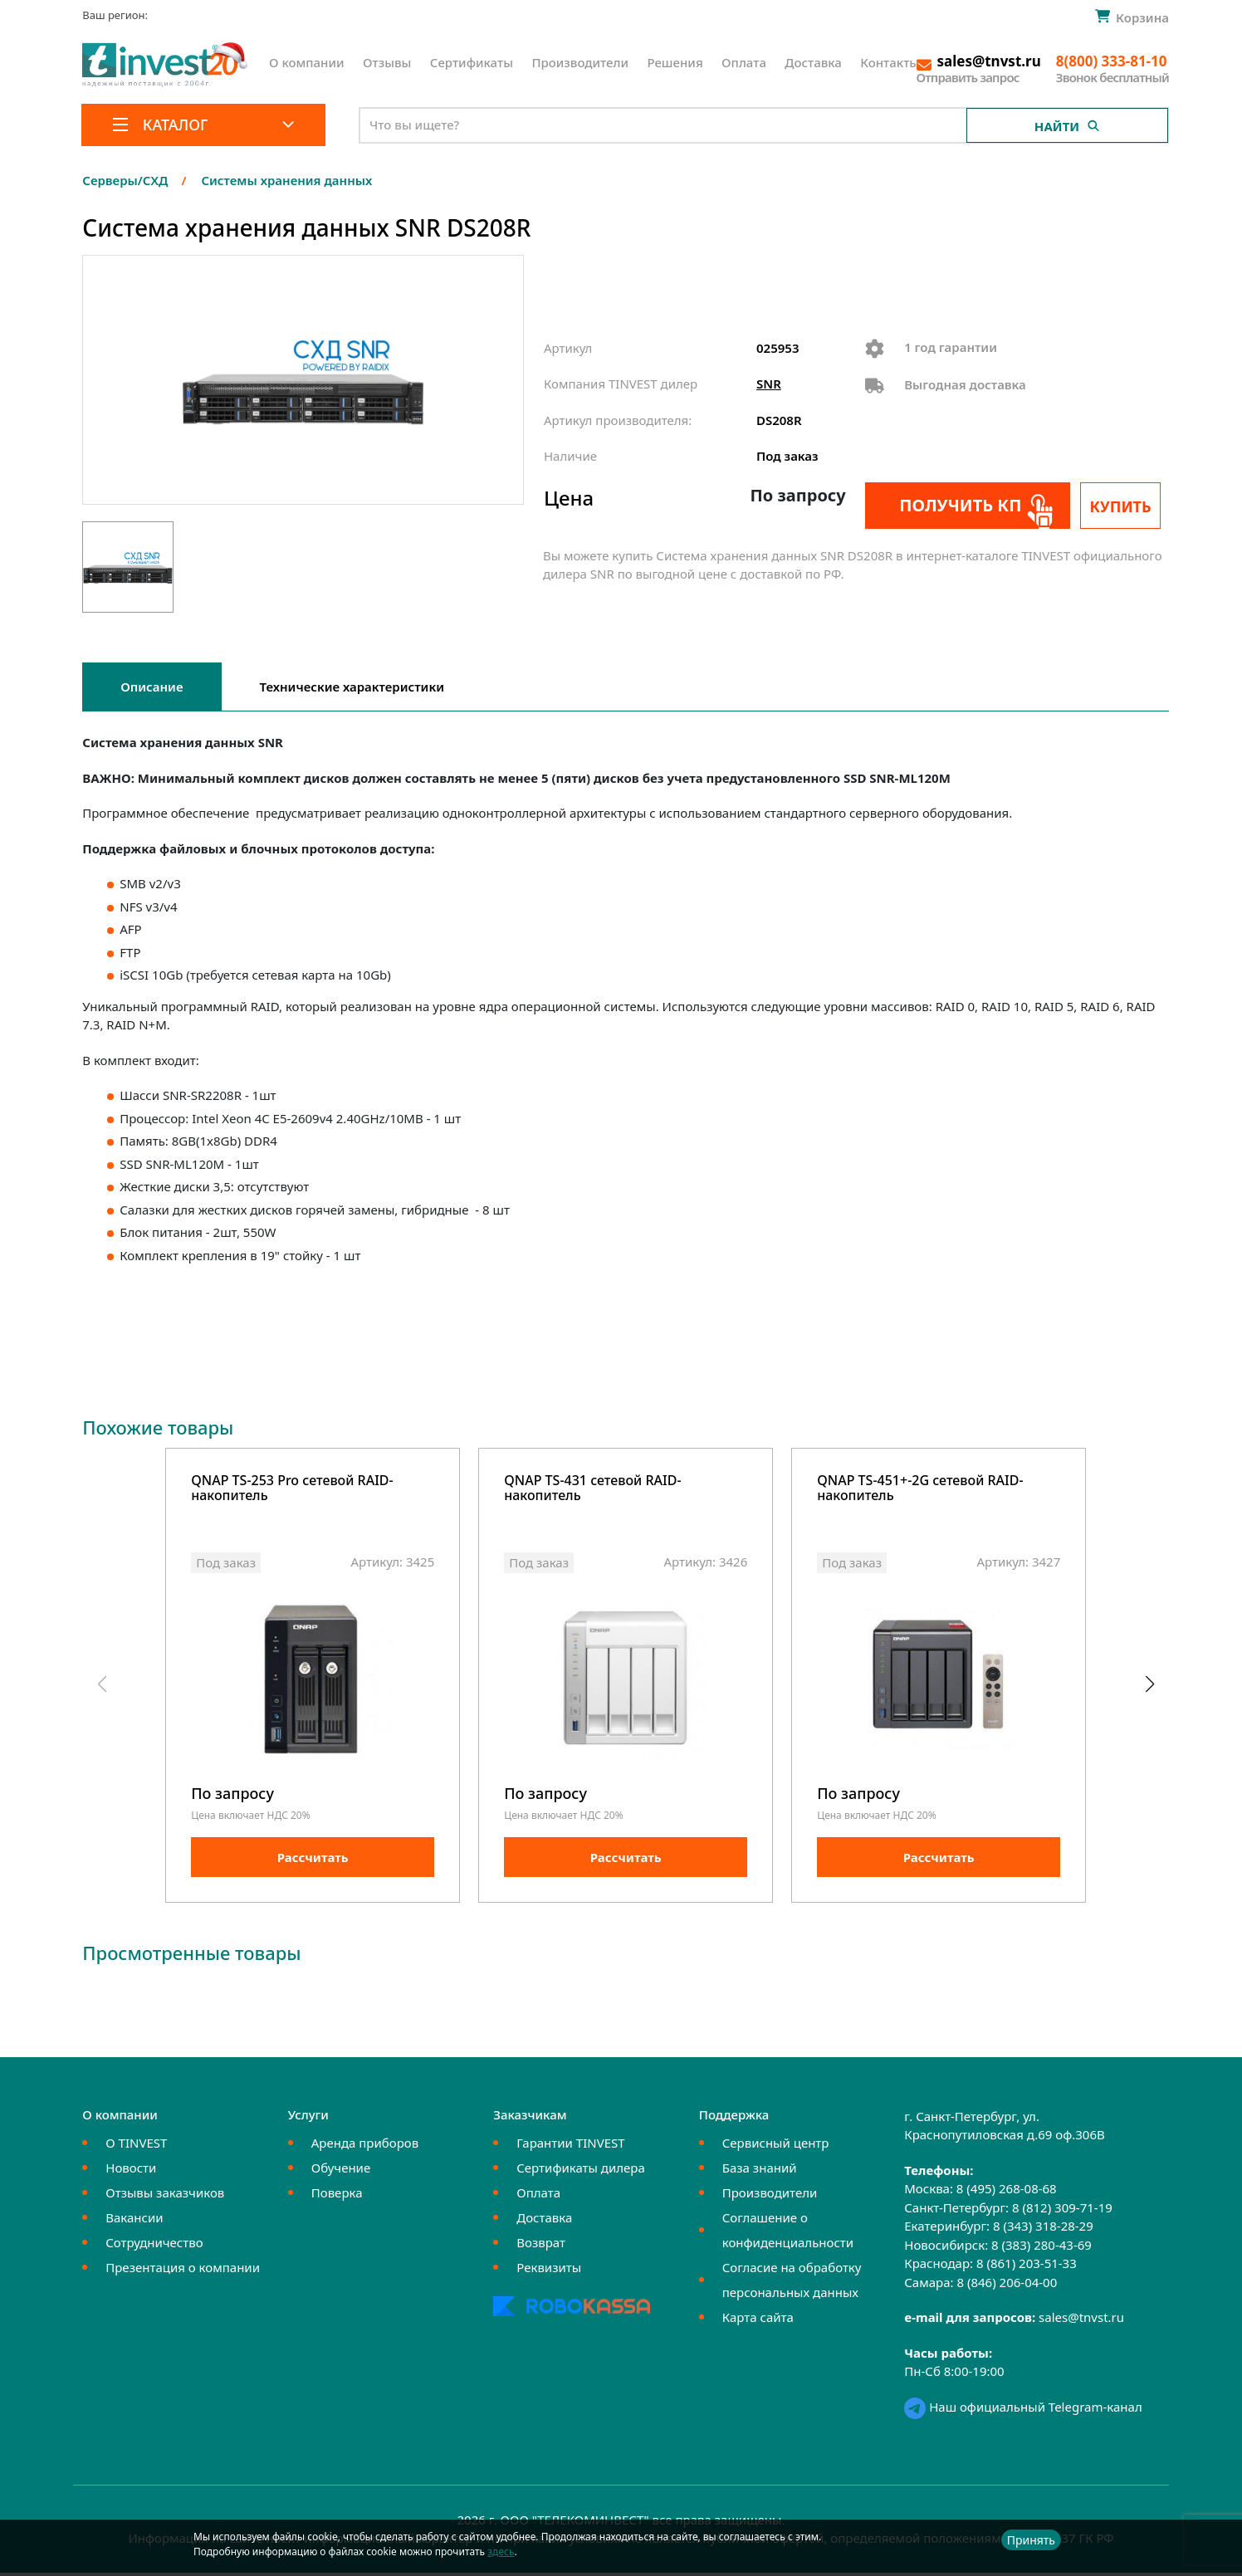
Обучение (340, 2171)
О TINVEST (136, 2147)
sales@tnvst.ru (1081, 2321)
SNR (768, 383)
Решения (674, 62)
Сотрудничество (154, 2246)
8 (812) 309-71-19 (1062, 2211)
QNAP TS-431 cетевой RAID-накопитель (592, 1489)
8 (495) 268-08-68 (1006, 2192)
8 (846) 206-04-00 (1006, 2286)
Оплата (743, 62)
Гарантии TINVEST (570, 2147)
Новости (130, 2171)
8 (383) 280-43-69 (1041, 2249)
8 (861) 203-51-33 (1026, 2267)
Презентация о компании (182, 2271)
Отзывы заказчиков (164, 2196)
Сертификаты (471, 62)
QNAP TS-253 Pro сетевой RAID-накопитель (292, 1489)
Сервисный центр (775, 2147)
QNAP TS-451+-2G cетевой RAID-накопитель (920, 1489)
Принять (1031, 2540)
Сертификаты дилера (580, 2171)
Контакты (889, 62)
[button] (1149, 1687)
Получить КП (955, 505)
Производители (579, 62)
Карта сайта (758, 2321)
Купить (1125, 506)
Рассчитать (313, 1861)
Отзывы (387, 62)
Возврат (540, 2246)
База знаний (759, 2171)
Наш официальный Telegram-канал (1023, 2410)
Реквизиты (548, 2271)
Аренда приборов (364, 2147)
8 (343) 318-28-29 (1043, 2230)
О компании (307, 62)
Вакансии (134, 2221)
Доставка (813, 62)
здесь (500, 2551)
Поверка (337, 2196)
